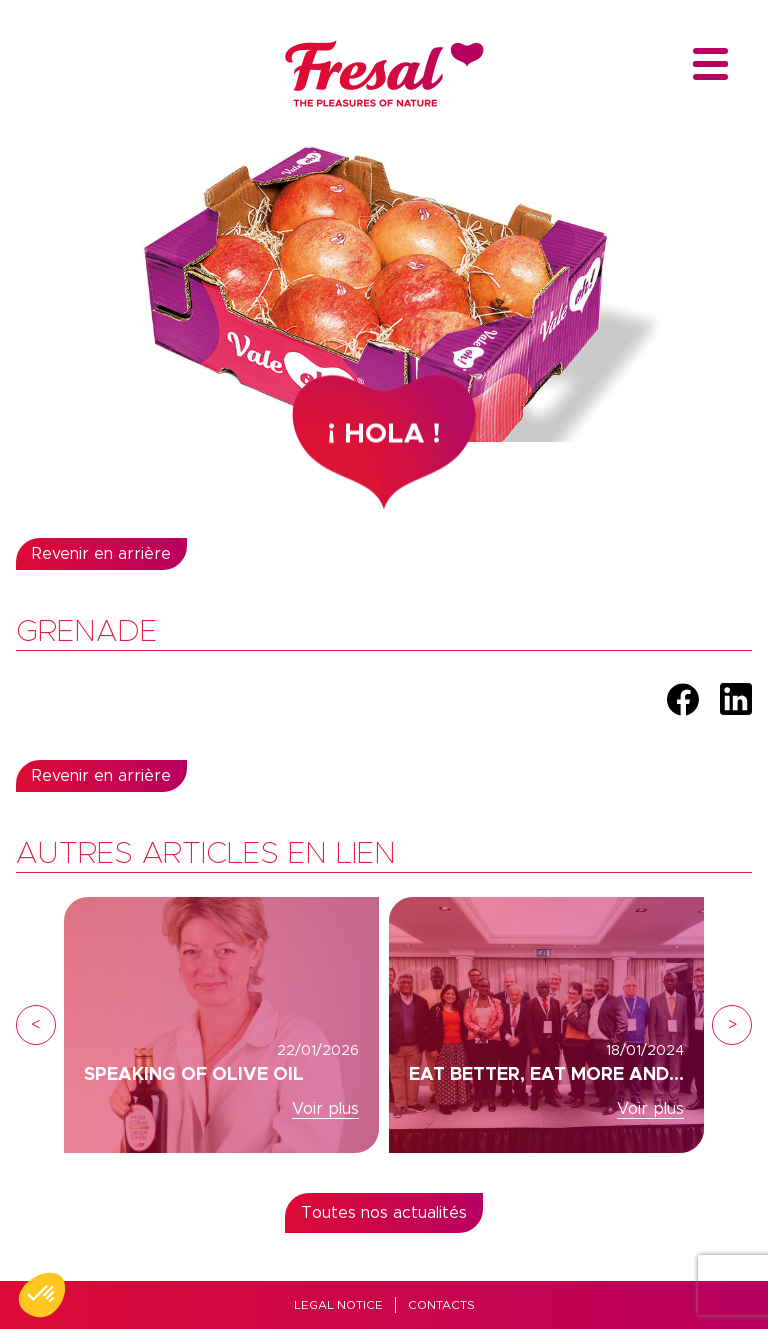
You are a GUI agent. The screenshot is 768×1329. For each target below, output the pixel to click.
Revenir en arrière (101, 554)
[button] (42, 1295)
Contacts (441, 1305)
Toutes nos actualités (384, 1213)
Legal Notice (338, 1305)
